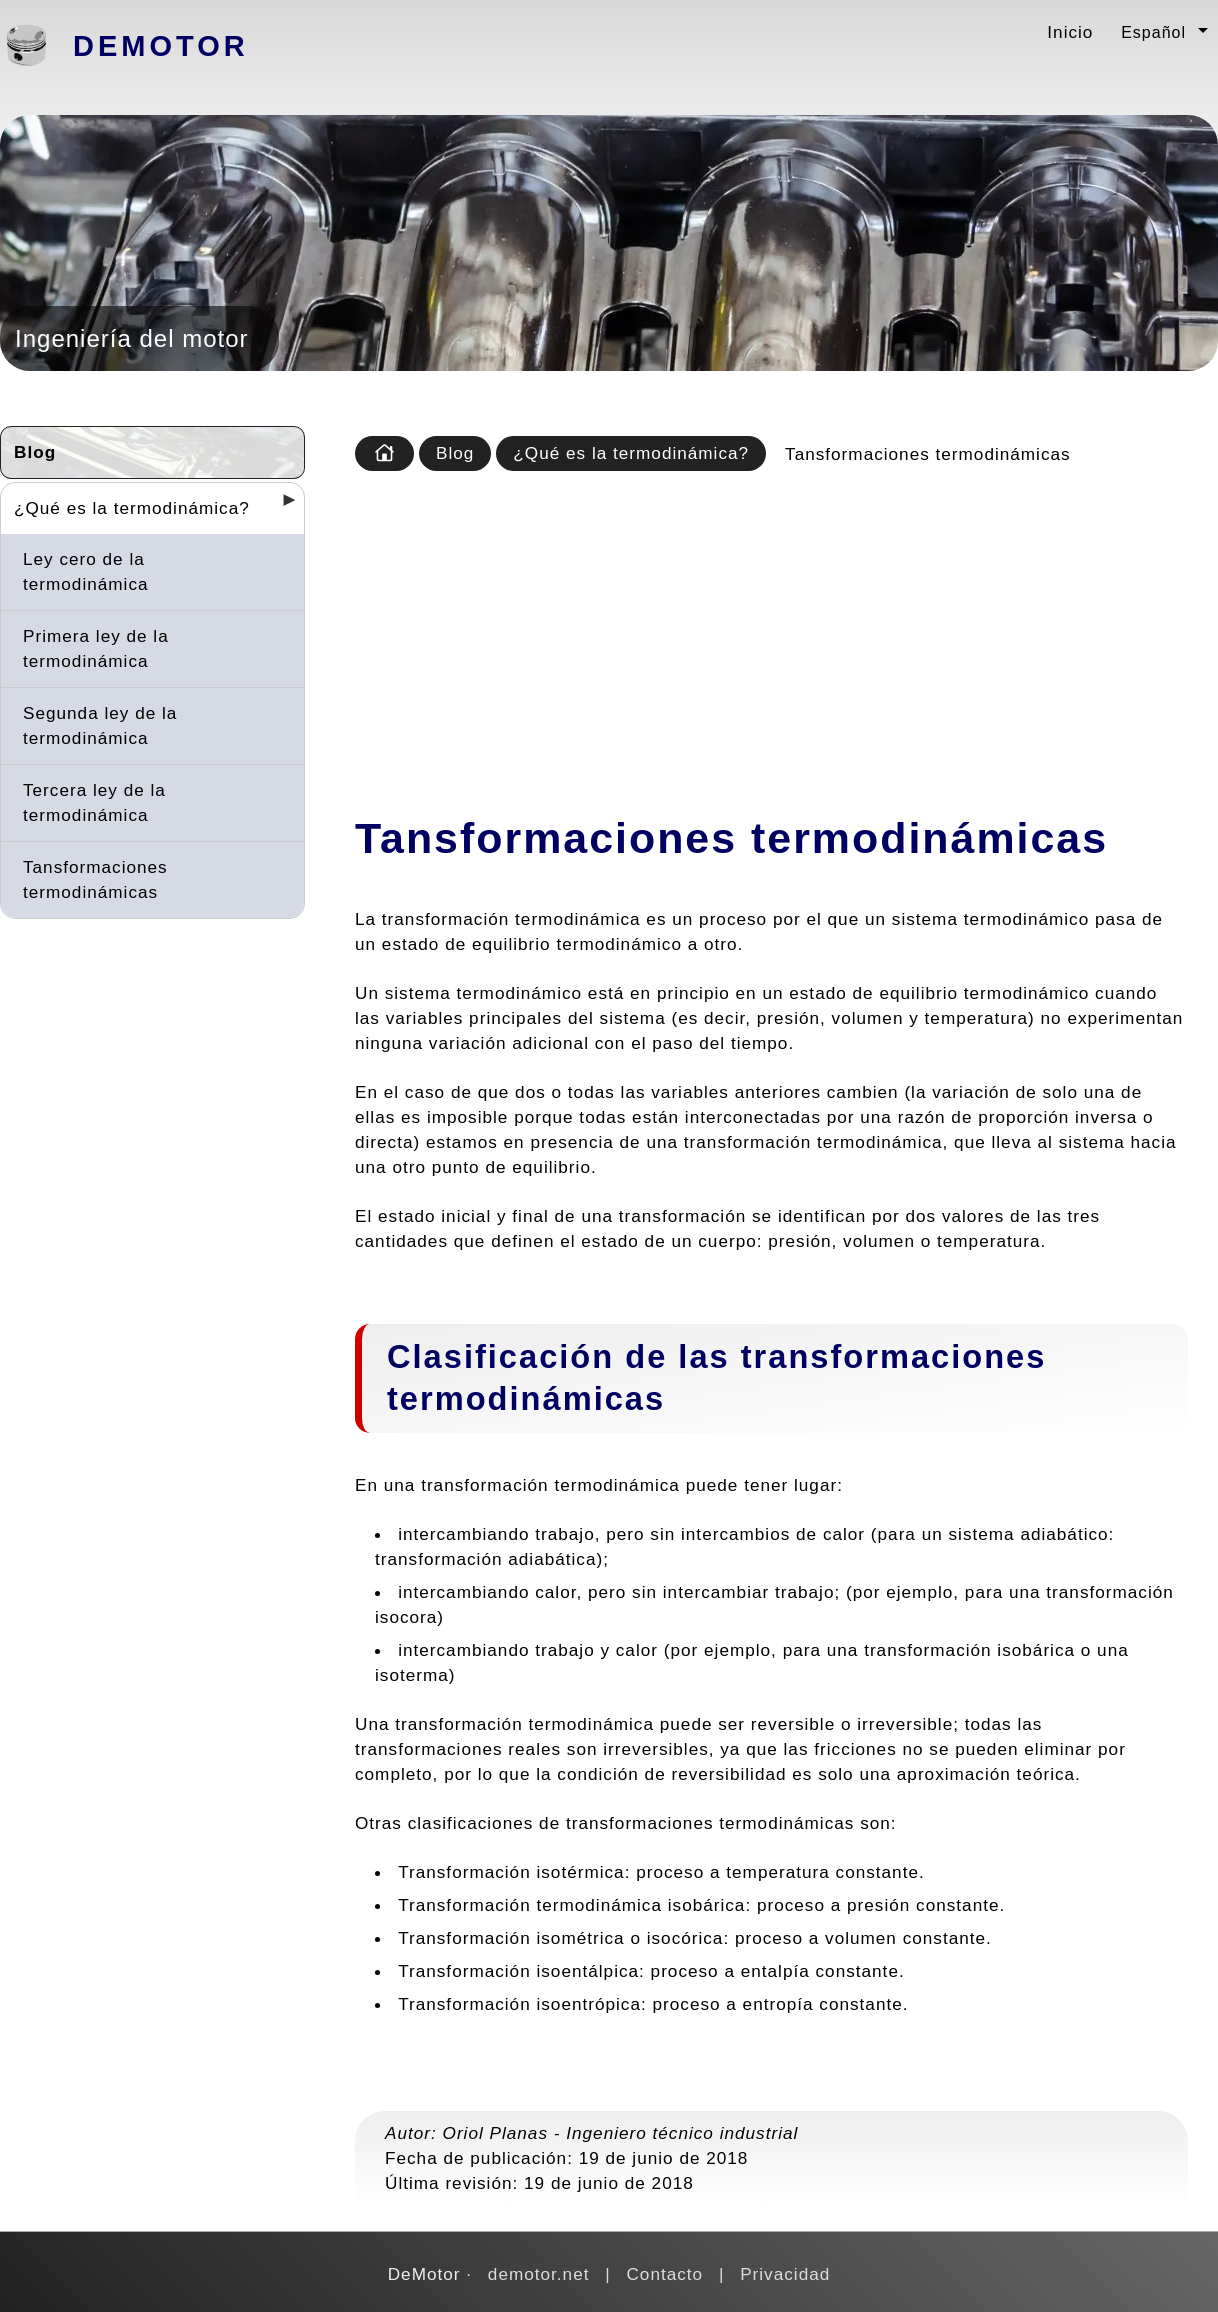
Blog (35, 452)
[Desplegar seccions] (281, 506)
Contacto (664, 2274)
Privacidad (785, 2274)
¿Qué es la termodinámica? (132, 508)
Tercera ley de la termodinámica (94, 802)
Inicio (1070, 32)
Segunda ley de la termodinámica (100, 725)
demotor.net (539, 2274)
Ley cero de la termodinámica (86, 571)
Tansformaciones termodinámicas (95, 879)
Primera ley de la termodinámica (96, 648)
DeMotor (161, 46)
